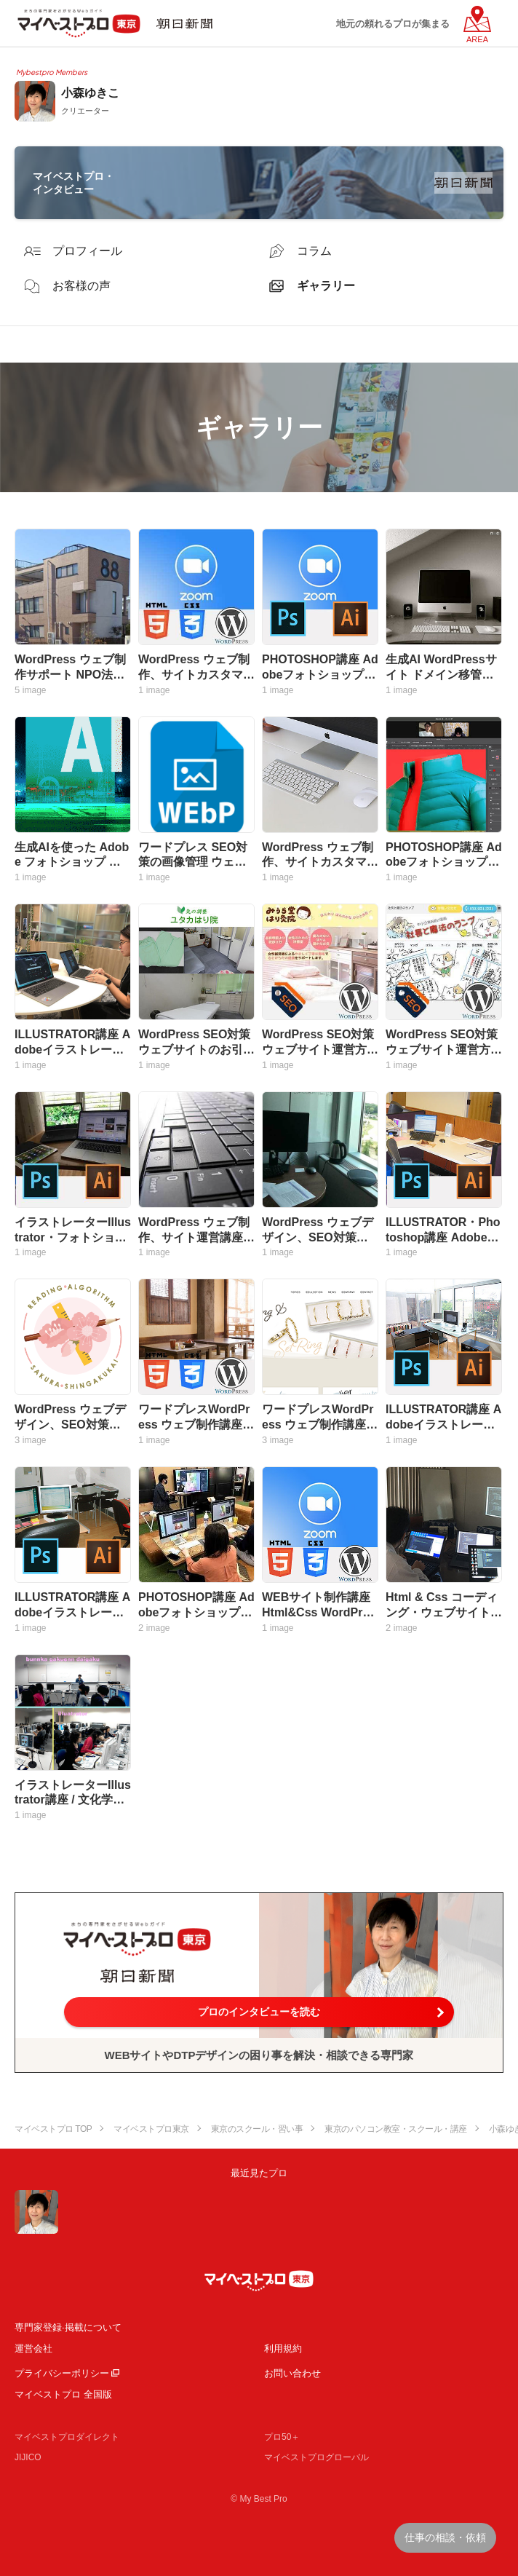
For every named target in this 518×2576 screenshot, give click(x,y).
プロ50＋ (282, 2437)
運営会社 (33, 2348)
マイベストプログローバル (316, 2457)
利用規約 (283, 2348)
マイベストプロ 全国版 (63, 2394)
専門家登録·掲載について (68, 2327)
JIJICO (28, 2457)
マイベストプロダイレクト (67, 2437)
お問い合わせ (292, 2373)
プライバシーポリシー (62, 2373)
